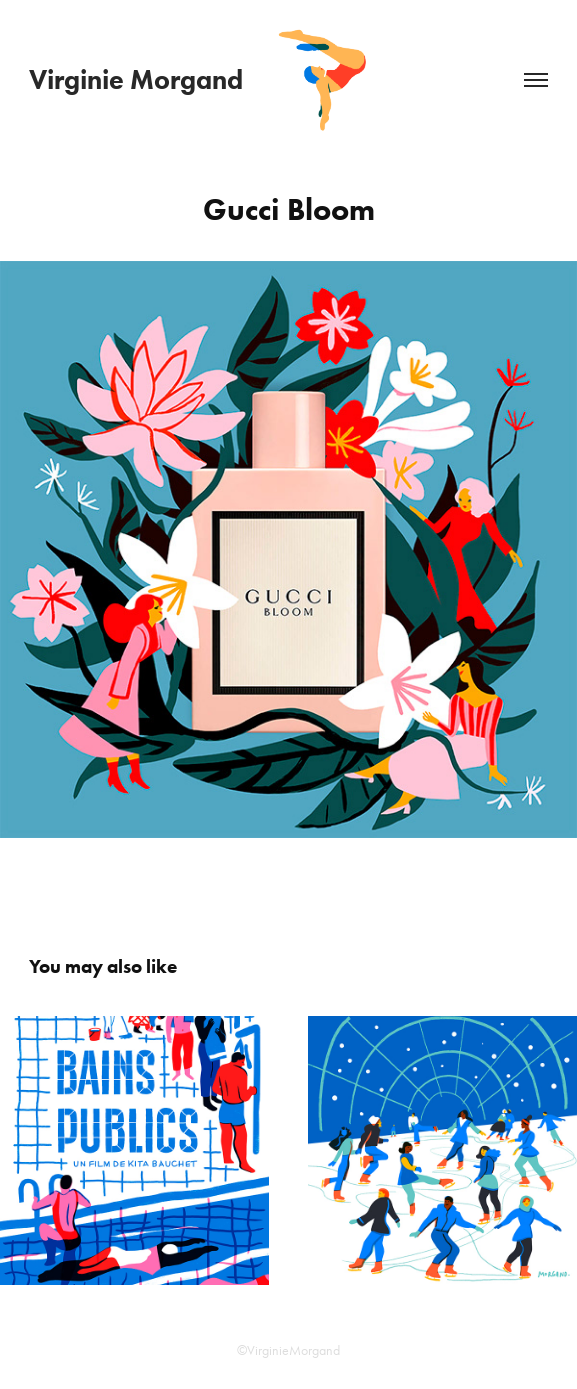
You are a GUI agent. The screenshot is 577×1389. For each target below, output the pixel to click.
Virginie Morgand (136, 79)
